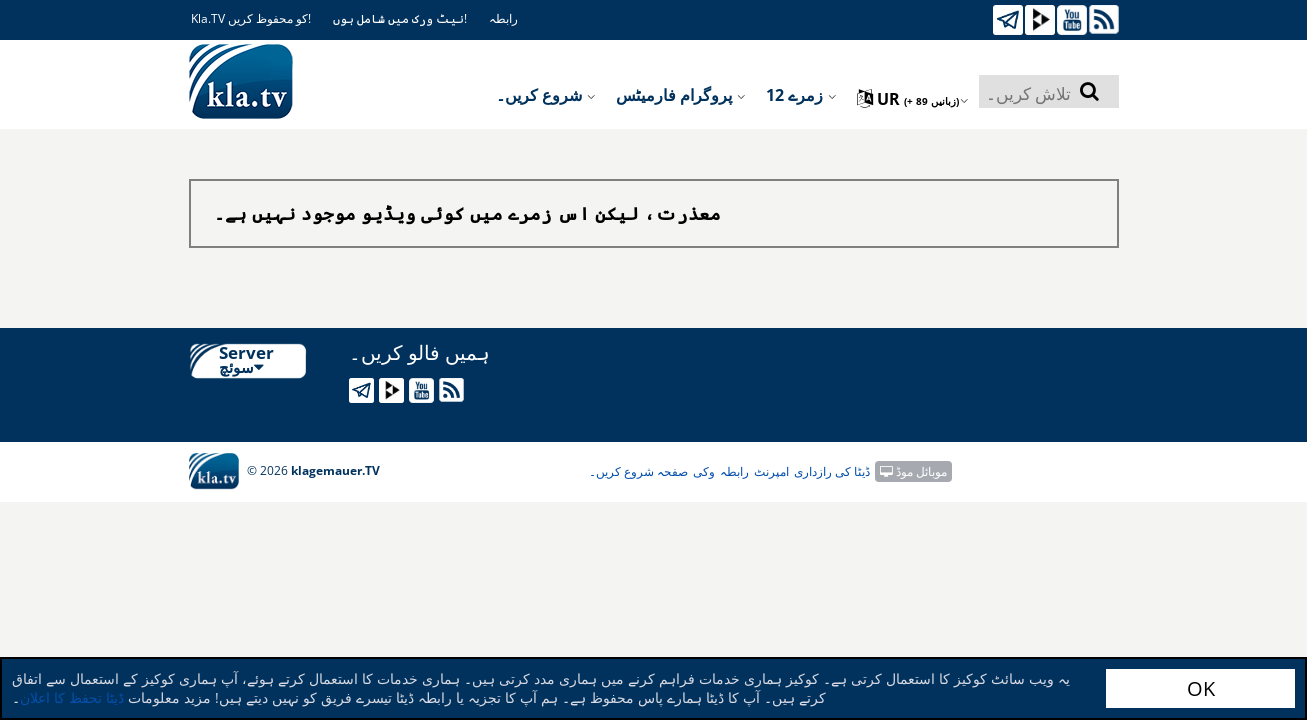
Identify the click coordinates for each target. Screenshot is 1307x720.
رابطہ (503, 18)
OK (1201, 688)
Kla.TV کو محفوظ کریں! (251, 18)
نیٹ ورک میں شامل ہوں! (400, 18)
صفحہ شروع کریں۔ (638, 471)
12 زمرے (801, 95)
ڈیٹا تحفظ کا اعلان (72, 697)
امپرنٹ (771, 471)
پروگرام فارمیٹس (681, 95)
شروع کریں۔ (546, 95)
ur (913, 99)
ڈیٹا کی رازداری (832, 471)
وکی (704, 471)
